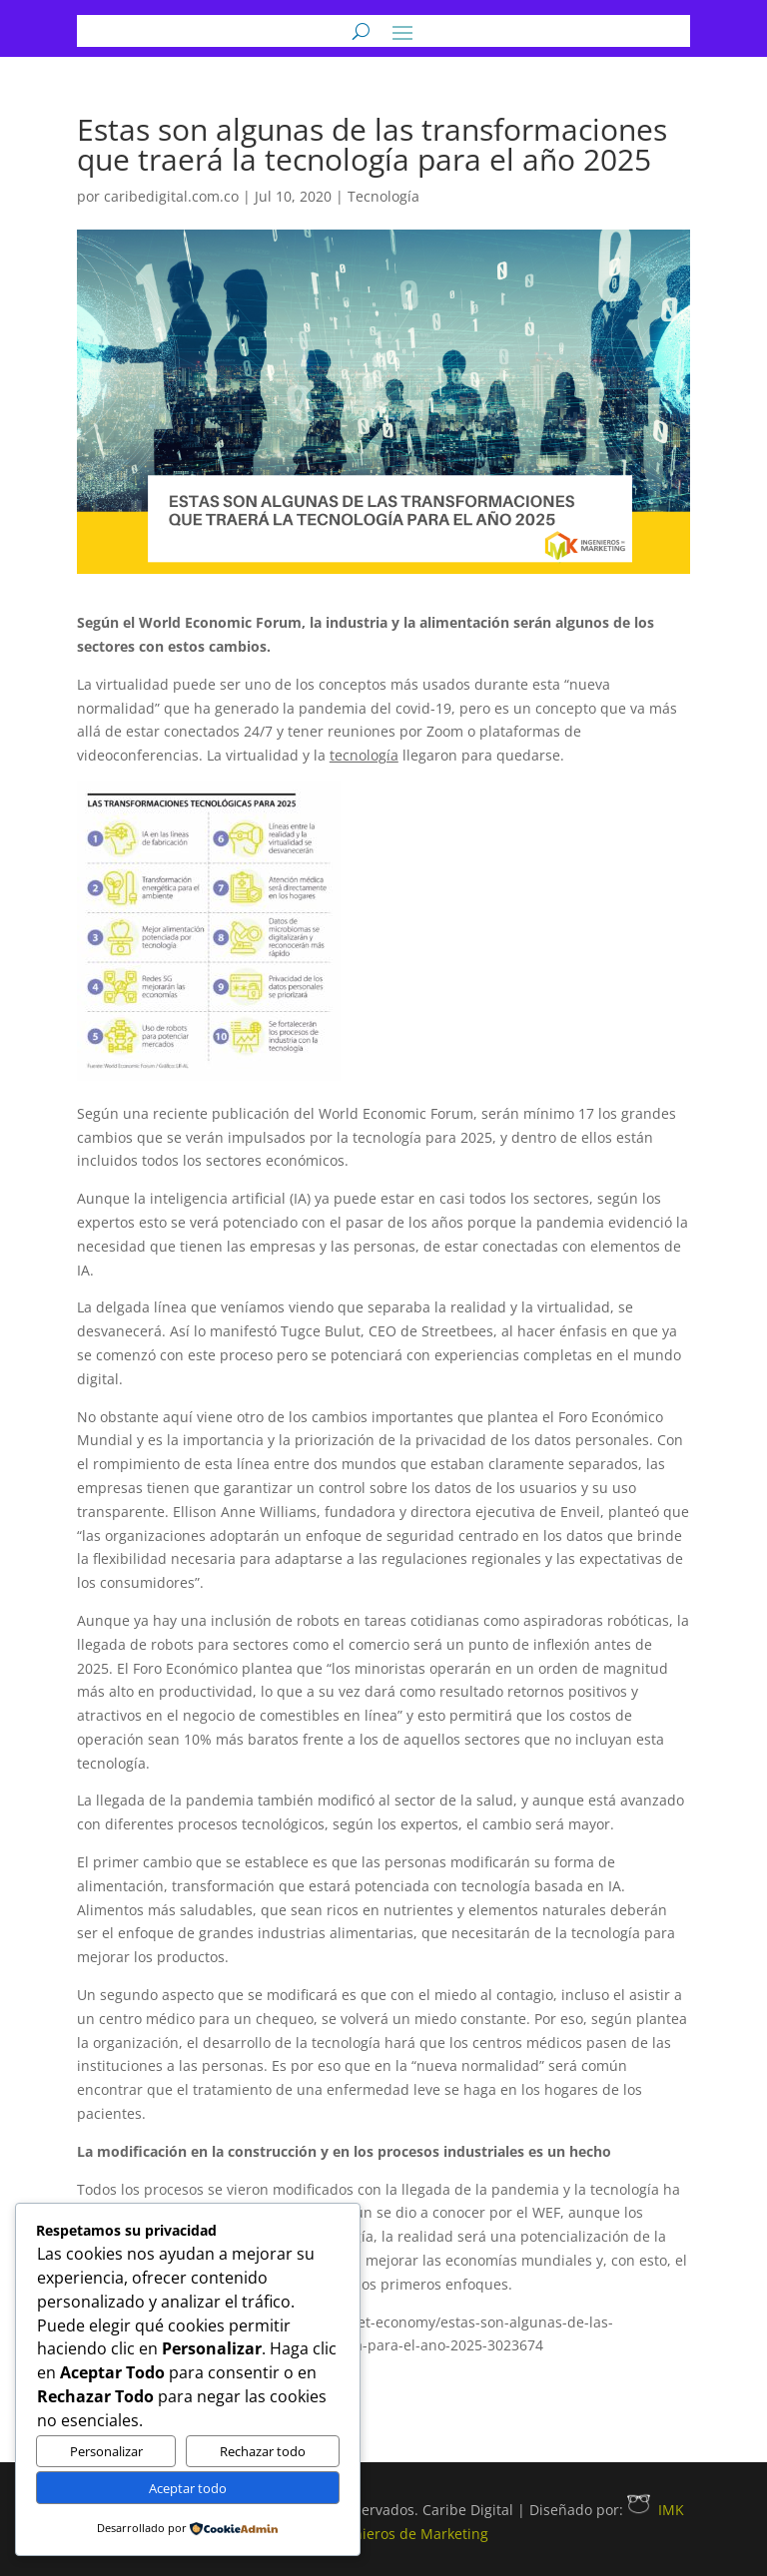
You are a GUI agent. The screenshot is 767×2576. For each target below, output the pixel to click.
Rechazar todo (263, 2451)
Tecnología (383, 196)
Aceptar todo (188, 2488)
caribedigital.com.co (171, 196)
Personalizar (106, 2451)
